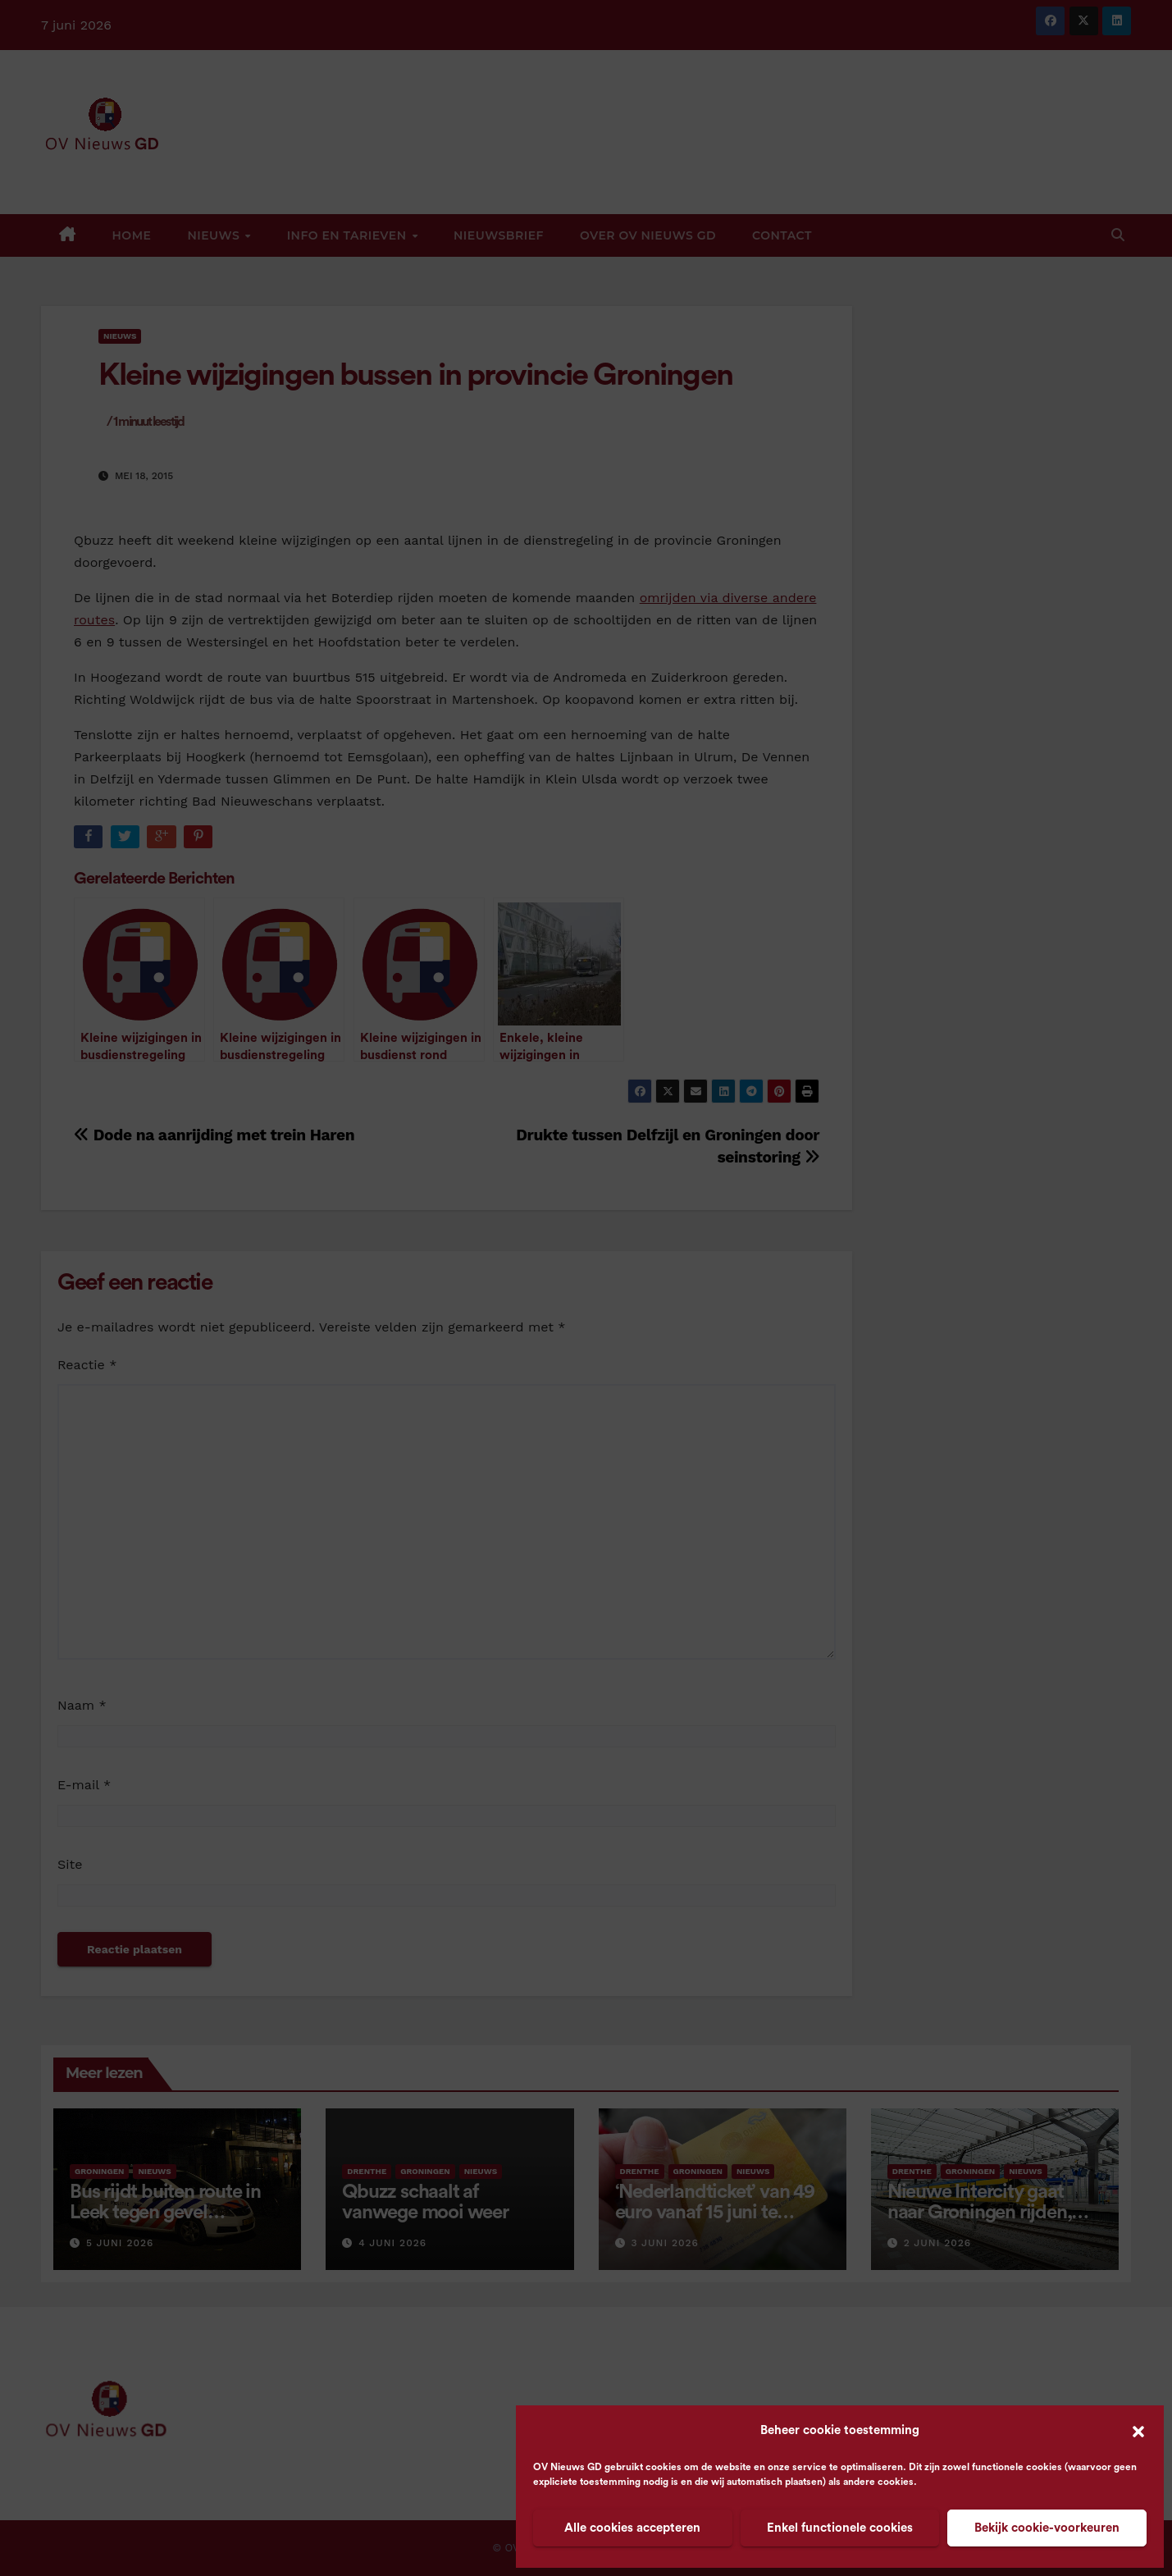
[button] (1138, 2431)
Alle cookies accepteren (632, 2528)
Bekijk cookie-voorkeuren (1047, 2528)
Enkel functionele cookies (840, 2528)
